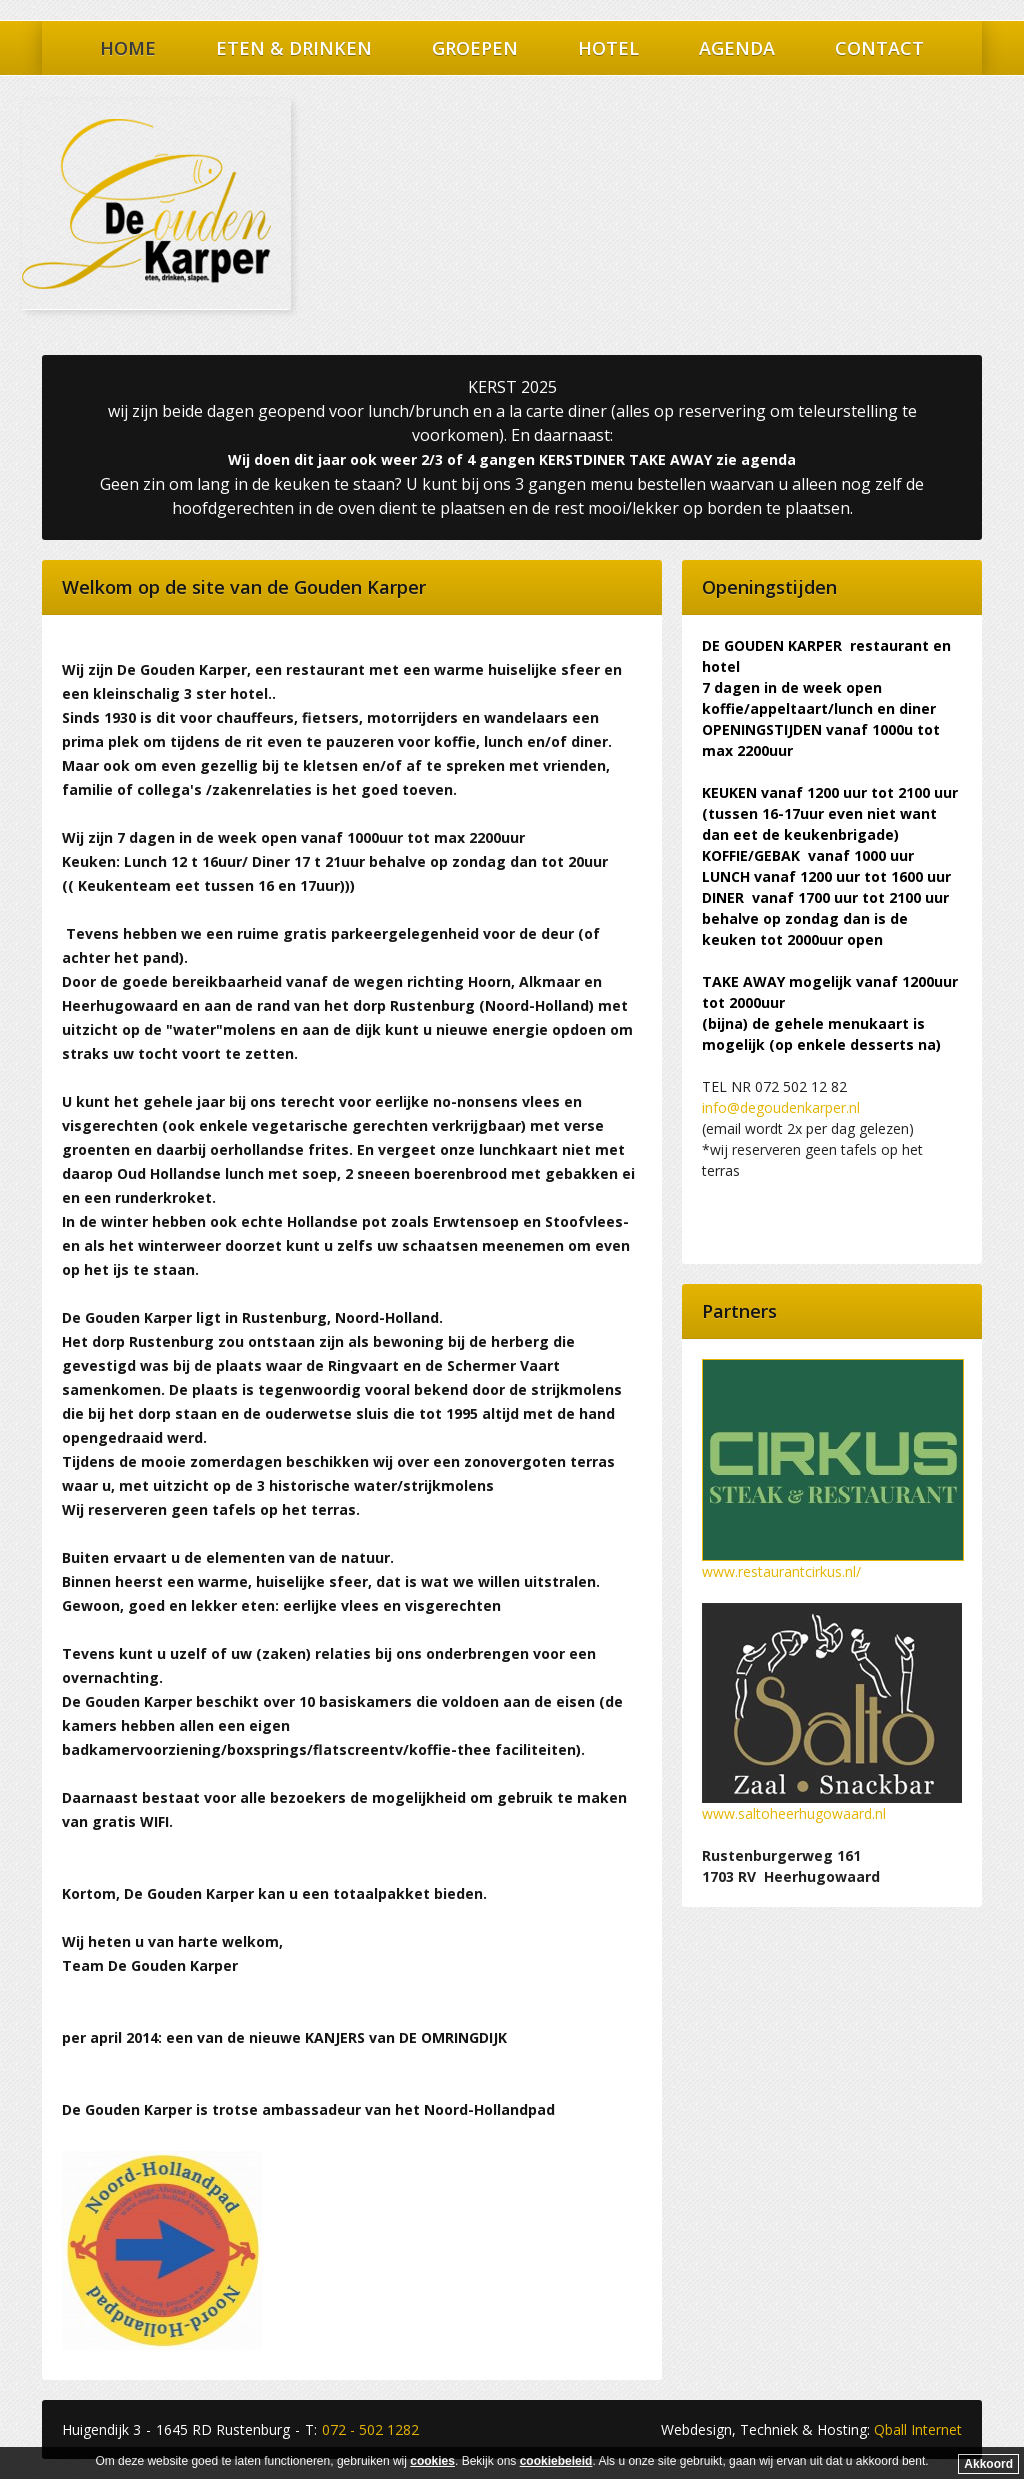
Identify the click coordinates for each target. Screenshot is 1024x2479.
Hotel (608, 48)
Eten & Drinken (294, 48)
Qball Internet (918, 2429)
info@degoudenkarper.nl (781, 1107)
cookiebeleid (556, 2461)
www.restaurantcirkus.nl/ (781, 1571)
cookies (432, 2461)
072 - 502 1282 (370, 2429)
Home (128, 48)
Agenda (737, 48)
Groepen (475, 48)
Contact (879, 48)
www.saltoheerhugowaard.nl (794, 1813)
